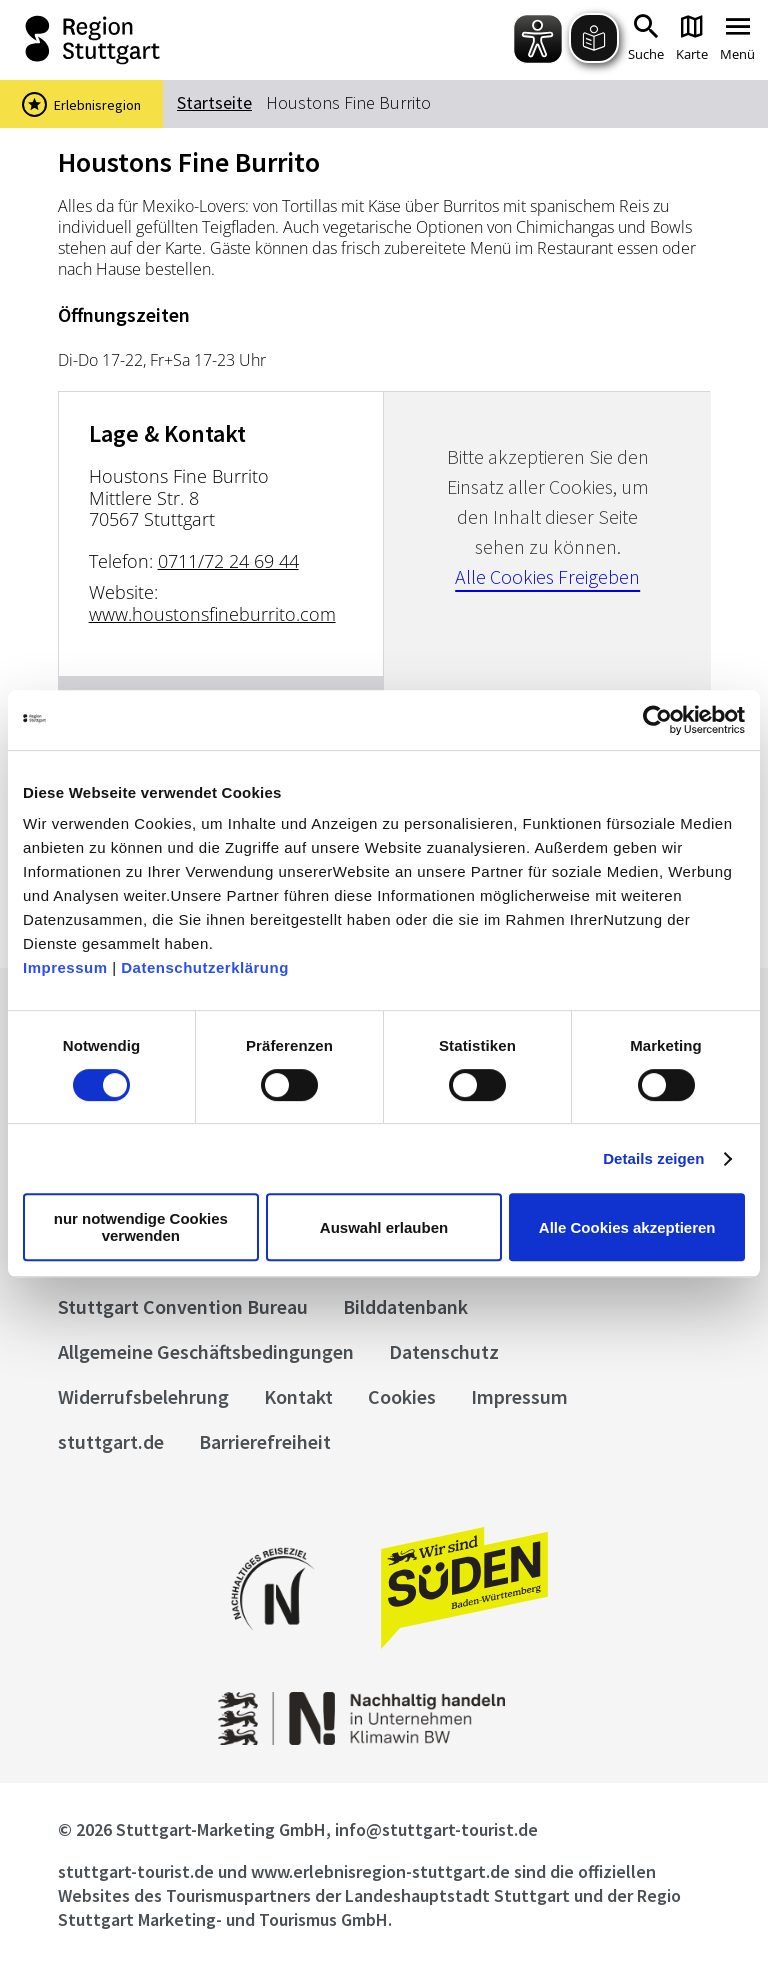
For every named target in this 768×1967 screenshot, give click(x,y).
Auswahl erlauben (384, 1227)
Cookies (402, 1396)
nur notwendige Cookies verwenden (141, 1227)
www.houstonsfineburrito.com (212, 614)
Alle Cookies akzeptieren (627, 1227)
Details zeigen (653, 1158)
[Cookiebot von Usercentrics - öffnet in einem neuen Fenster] (657, 720)
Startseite (214, 102)
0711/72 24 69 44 (228, 561)
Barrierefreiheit (265, 1441)
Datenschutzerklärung (205, 967)
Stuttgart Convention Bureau (183, 1306)
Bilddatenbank (405, 1306)
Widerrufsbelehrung (143, 1396)
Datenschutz (444, 1351)
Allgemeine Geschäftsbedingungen (206, 1351)
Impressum (65, 967)
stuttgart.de (111, 1441)
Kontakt (298, 1396)
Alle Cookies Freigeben (547, 576)
